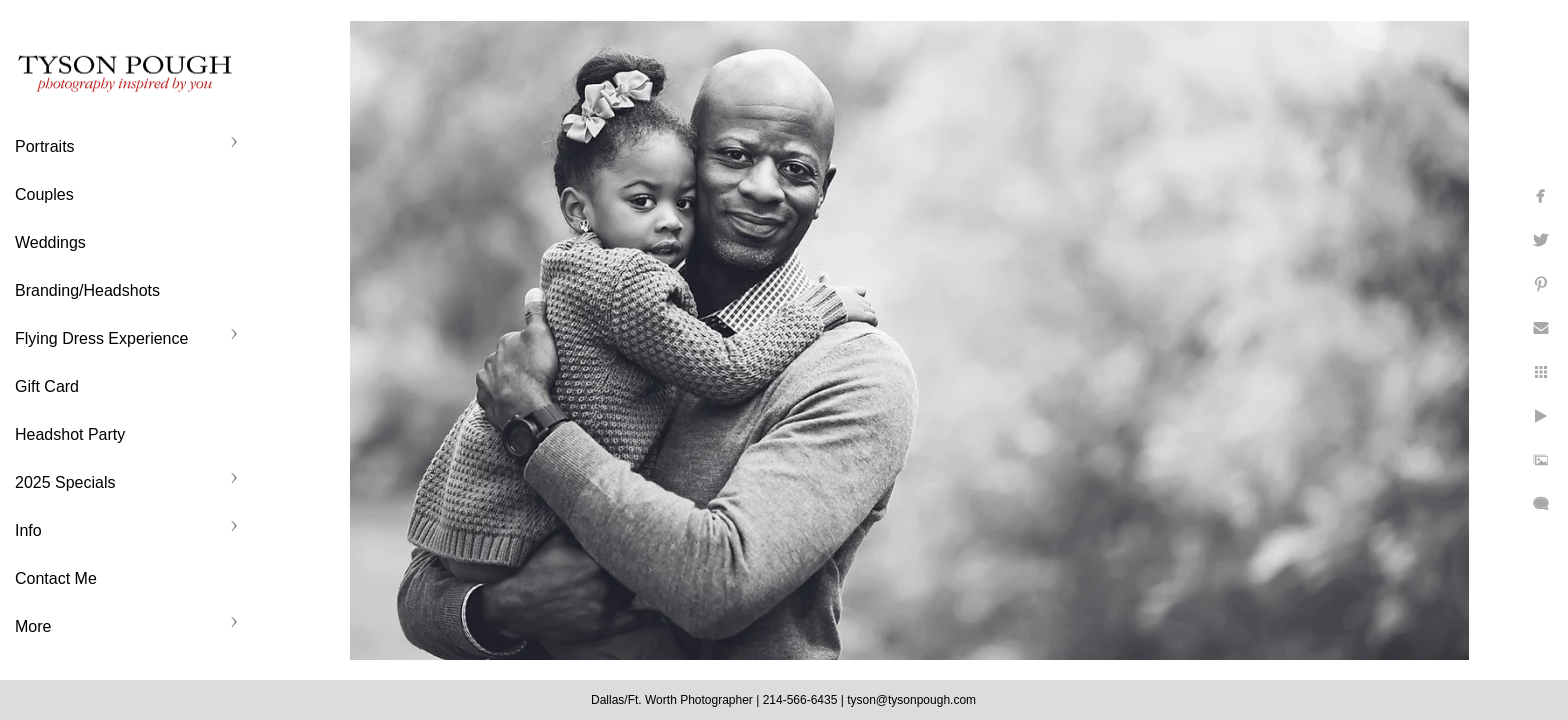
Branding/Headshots (87, 290)
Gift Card (47, 386)
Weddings (50, 242)
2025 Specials (65, 482)
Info (28, 530)
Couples (44, 194)
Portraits (45, 146)
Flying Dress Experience (101, 338)
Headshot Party (70, 434)
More (33, 626)
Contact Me (56, 578)
